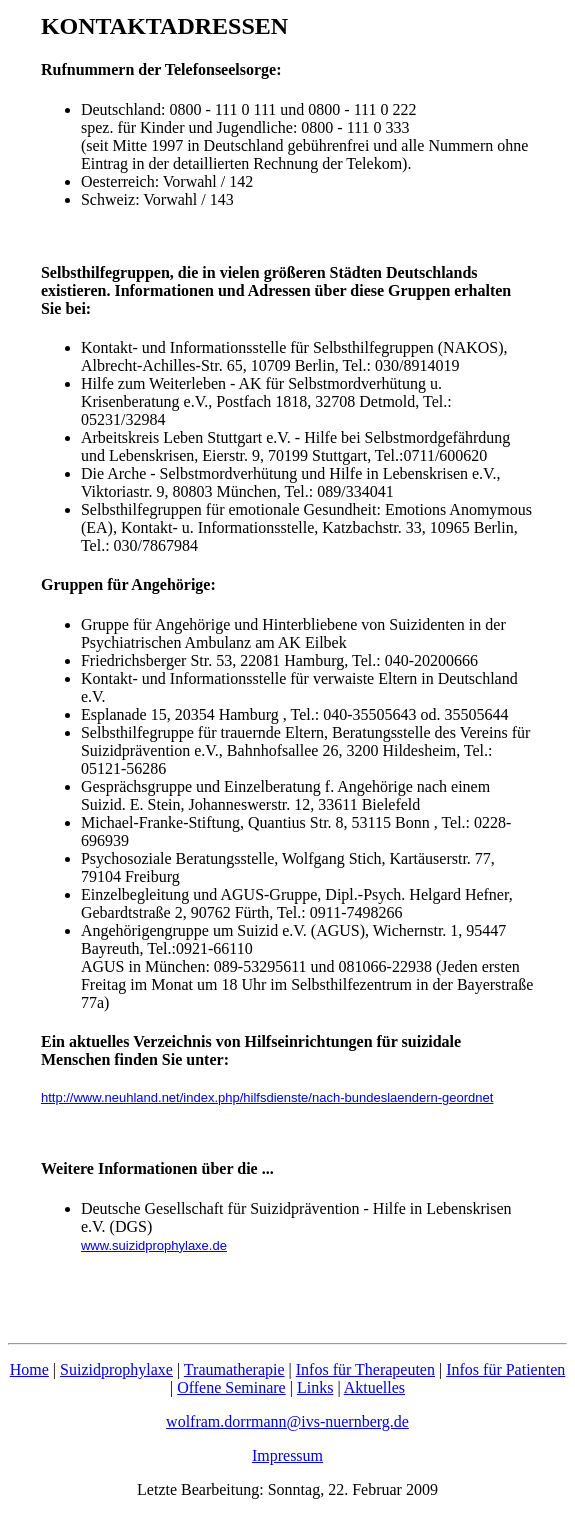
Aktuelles (374, 1387)
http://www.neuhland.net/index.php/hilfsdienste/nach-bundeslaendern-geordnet (267, 1097)
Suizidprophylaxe (116, 1369)
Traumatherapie (234, 1369)
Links (315, 1387)
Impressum (287, 1455)
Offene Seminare (231, 1387)
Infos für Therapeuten (365, 1369)
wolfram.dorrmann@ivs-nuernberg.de (287, 1421)
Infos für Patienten (505, 1369)
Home (29, 1369)
